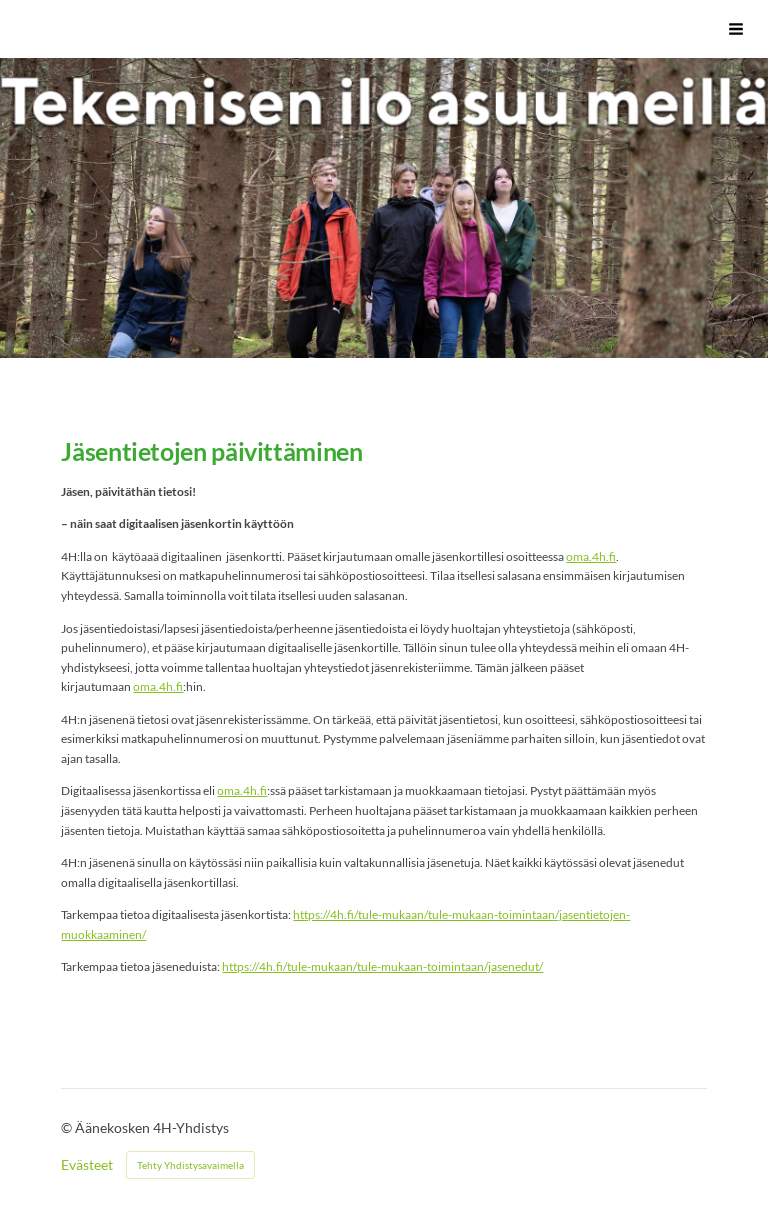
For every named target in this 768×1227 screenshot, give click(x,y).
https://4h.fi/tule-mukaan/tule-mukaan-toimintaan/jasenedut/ (382, 966)
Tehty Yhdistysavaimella (190, 1165)
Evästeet (87, 1165)
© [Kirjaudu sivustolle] (68, 1127)
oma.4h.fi (591, 556)
